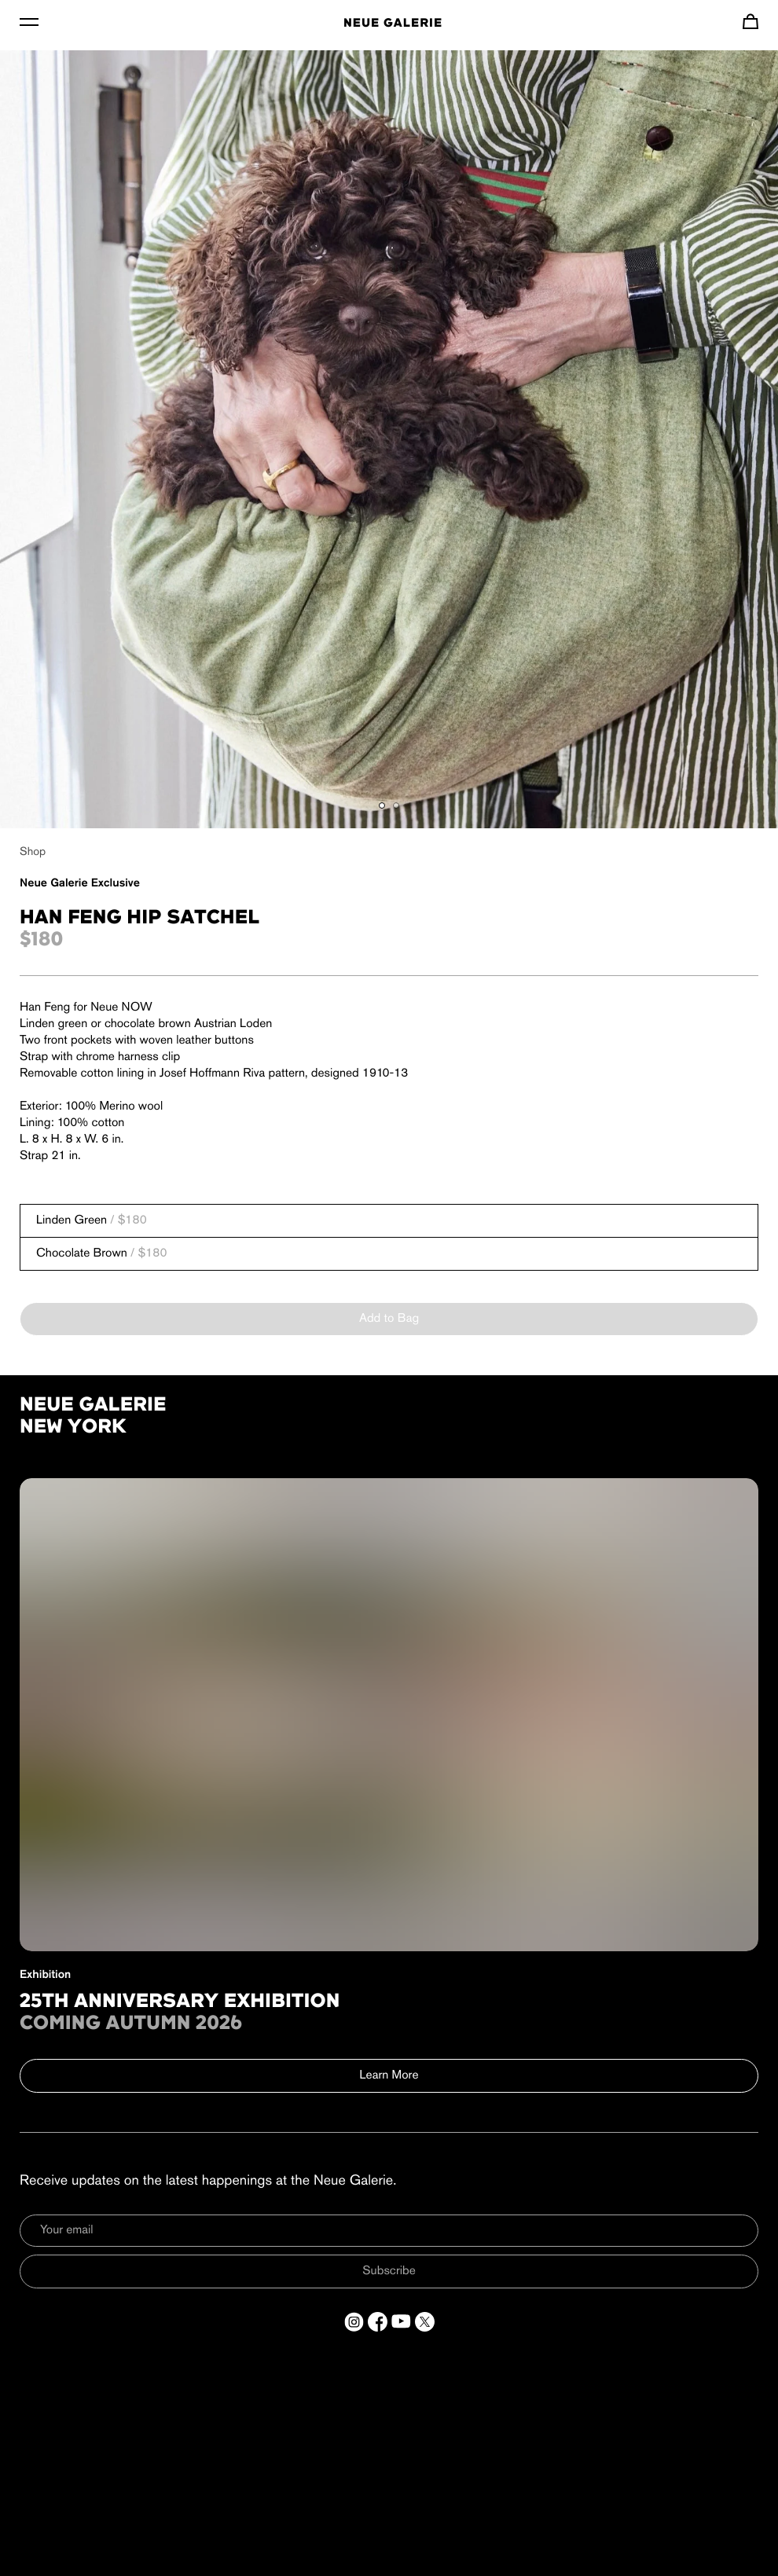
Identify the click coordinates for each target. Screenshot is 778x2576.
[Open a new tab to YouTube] (401, 2322)
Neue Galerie (392, 23)
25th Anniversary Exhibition (180, 2002)
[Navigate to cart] (750, 21)
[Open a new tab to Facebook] (377, 2322)
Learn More (389, 2075)
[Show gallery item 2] (396, 805)
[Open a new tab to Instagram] (354, 2322)
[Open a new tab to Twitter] (425, 2322)
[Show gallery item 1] (382, 805)
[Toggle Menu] (29, 21)
